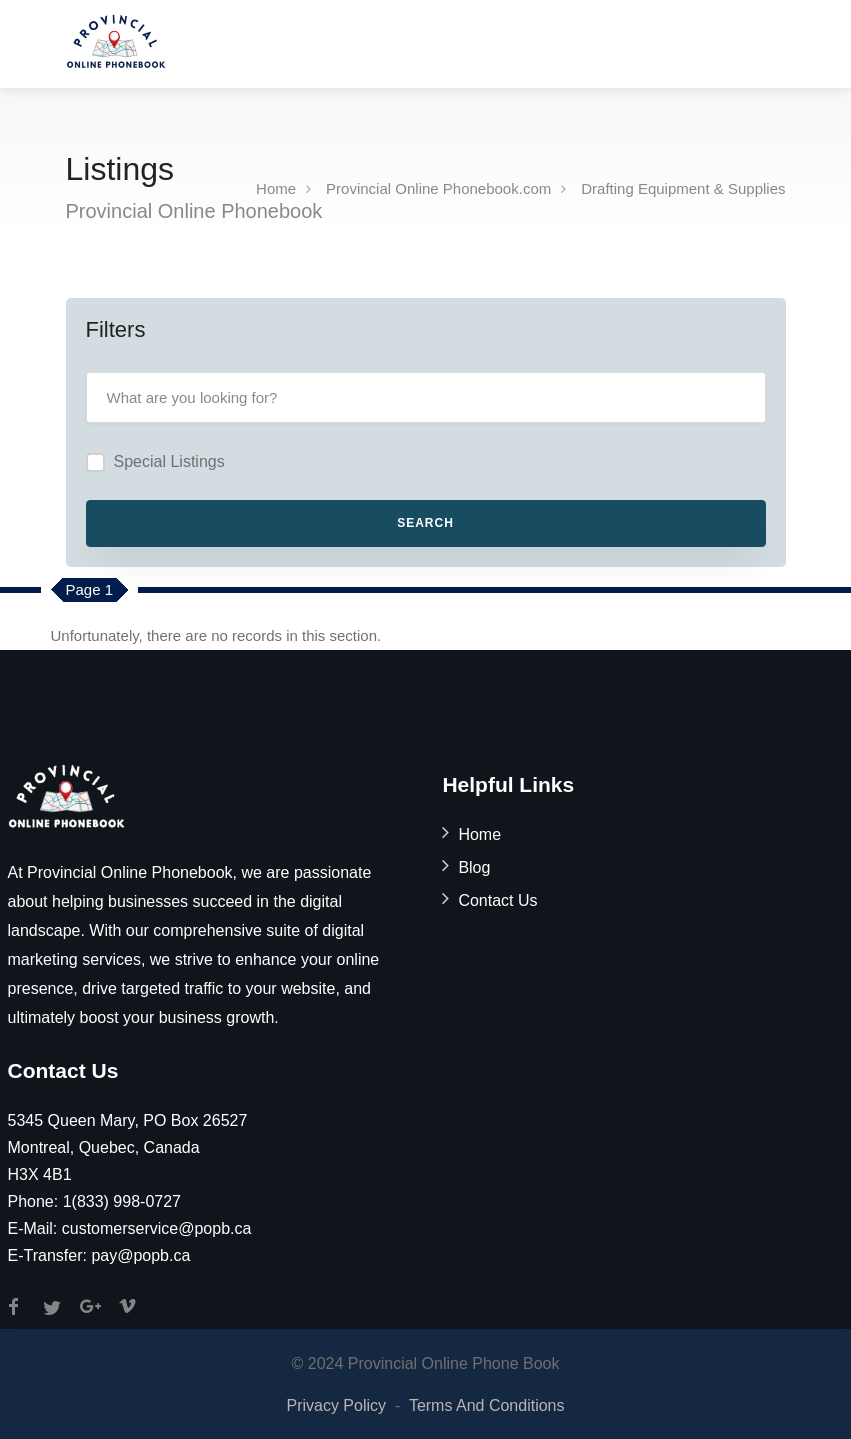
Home (276, 188)
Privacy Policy (336, 1405)
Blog (474, 867)
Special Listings (169, 461)
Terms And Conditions (487, 1405)
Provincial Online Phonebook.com (438, 188)
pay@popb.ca (140, 1255)
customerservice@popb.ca (157, 1228)
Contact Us (497, 900)
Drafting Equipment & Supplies (683, 188)
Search (425, 523)
